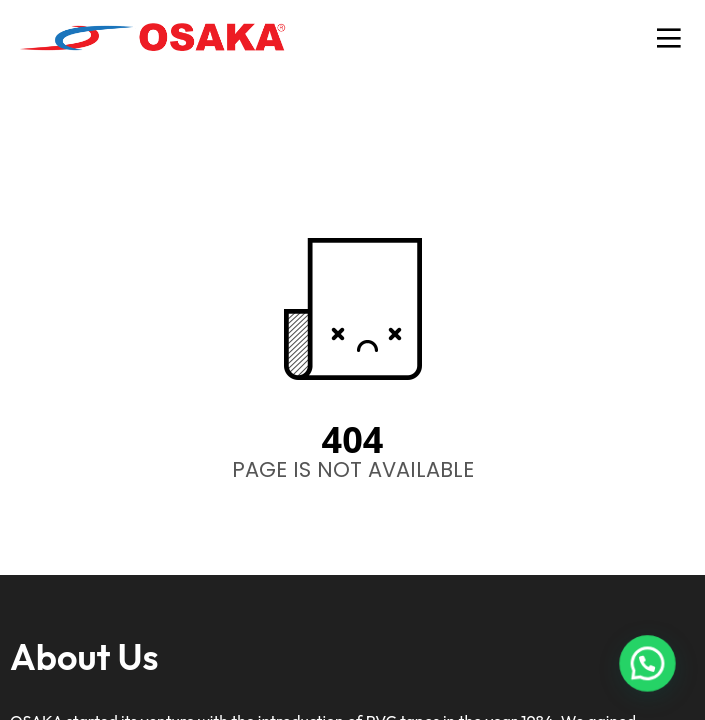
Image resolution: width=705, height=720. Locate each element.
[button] (651, 674)
